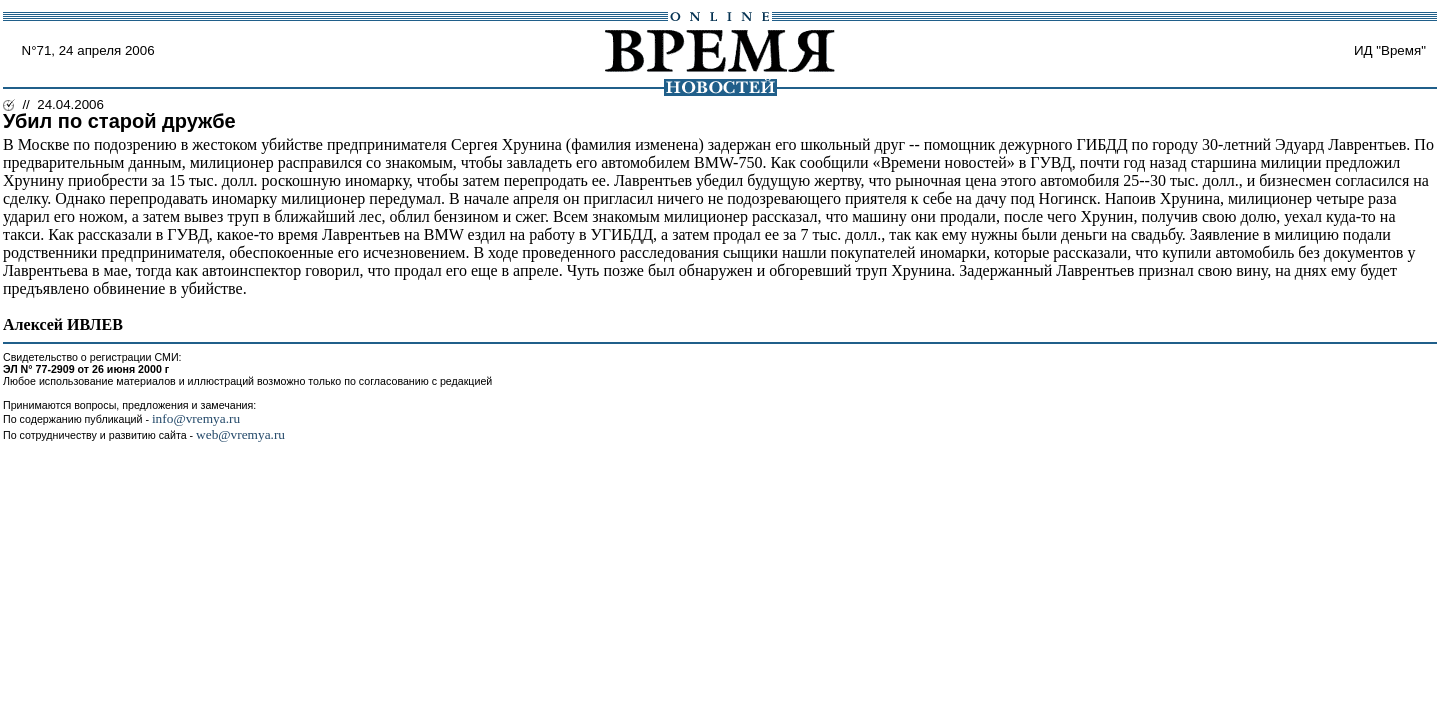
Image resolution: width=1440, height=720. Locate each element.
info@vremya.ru (196, 418)
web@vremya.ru (240, 434)
